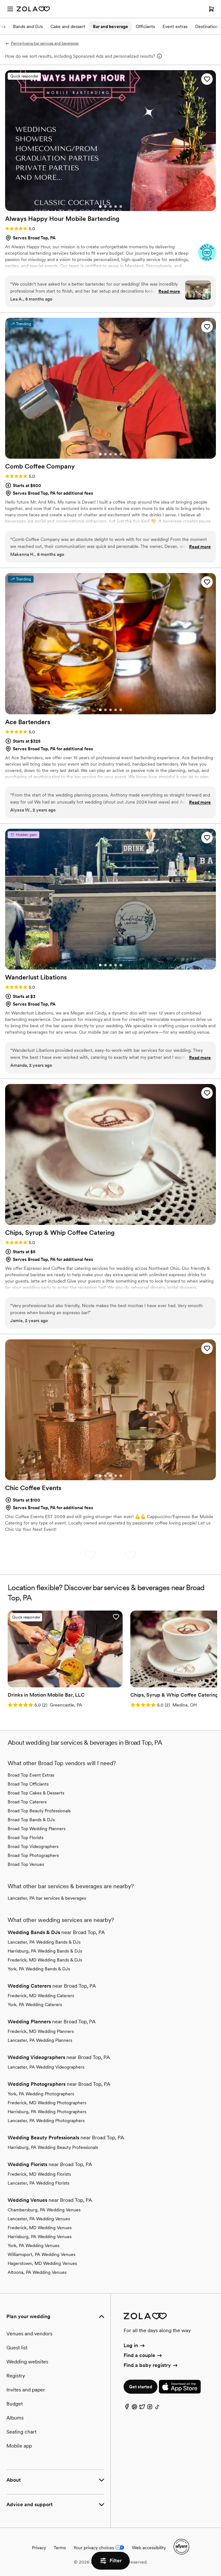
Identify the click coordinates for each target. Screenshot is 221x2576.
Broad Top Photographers (33, 1855)
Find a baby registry (151, 2365)
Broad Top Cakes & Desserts (36, 1792)
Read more (169, 291)
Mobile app (19, 2446)
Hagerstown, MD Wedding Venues (42, 2263)
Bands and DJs (28, 26)
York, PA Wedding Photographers (41, 2093)
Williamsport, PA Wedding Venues (41, 2254)
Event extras (175, 26)
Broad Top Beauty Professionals (39, 1810)
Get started (140, 2386)
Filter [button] (110, 2561)
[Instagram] (150, 2408)
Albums (15, 2418)
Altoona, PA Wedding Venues (37, 2272)
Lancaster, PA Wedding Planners (40, 2040)
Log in (135, 2345)
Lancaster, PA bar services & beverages (47, 1898)
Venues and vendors (29, 2334)
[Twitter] (142, 2408)
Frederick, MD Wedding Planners (41, 2031)
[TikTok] (157, 2408)
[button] (207, 79)
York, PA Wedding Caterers (35, 2004)
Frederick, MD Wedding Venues (40, 2227)
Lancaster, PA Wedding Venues (39, 2218)
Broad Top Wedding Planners (36, 1828)
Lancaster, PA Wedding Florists (38, 2183)
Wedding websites (27, 2362)
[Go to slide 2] (105, 206)
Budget (14, 2404)
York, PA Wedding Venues (33, 2245)
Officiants (145, 26)
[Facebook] (127, 2408)
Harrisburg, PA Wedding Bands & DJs (45, 1951)
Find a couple (143, 2355)
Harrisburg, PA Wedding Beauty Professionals (53, 2147)
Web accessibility (149, 2547)
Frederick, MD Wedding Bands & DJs (45, 1959)
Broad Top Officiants (28, 1783)
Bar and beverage (110, 26)
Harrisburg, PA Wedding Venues (40, 2236)
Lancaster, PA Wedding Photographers (46, 2120)
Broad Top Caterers (27, 1801)
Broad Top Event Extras (31, 1775)
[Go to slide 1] (100, 206)
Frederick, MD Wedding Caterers (41, 1995)
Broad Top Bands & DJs (31, 1819)
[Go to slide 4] (115, 206)
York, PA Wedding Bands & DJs (39, 1968)
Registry (15, 2376)
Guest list (16, 2348)
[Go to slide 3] (110, 206)
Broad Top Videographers (33, 1846)
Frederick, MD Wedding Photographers (47, 2102)
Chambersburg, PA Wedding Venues (44, 2209)
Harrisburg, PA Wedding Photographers (47, 2111)
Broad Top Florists (25, 1837)
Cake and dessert (67, 26)
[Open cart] (211, 9)
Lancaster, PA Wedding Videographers (46, 2067)
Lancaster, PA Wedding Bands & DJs (44, 1942)
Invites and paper (25, 2390)
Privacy (39, 2547)
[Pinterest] (134, 2408)
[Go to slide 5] (120, 206)
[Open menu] (10, 9)
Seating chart (21, 2432)
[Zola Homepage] (33, 8)
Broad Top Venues (26, 1864)
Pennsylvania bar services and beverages (42, 43)
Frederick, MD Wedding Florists (39, 2174)
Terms (60, 2547)
